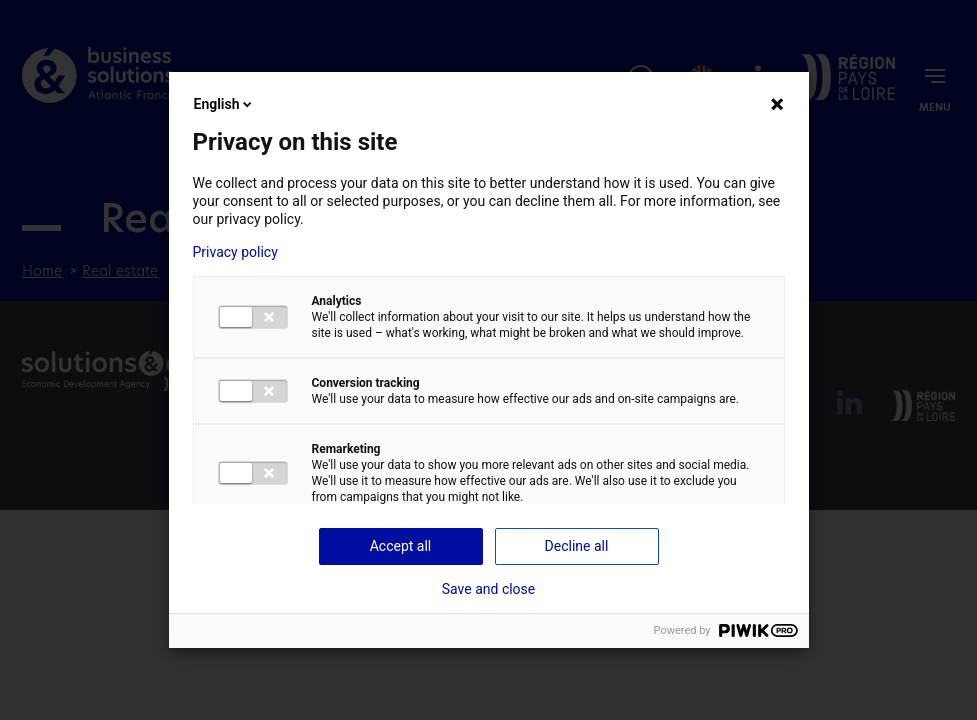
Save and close (489, 589)
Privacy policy (235, 252)
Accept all (401, 546)
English (225, 104)
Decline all (577, 546)
